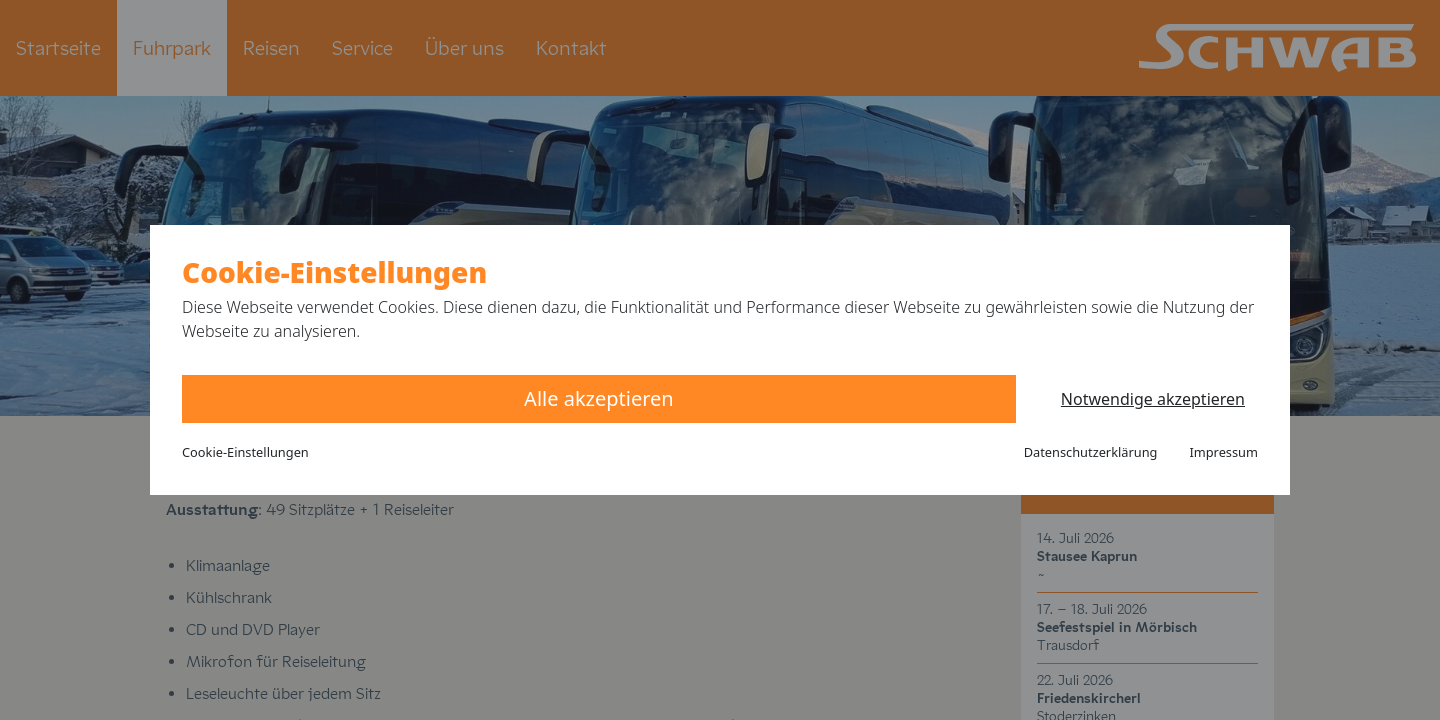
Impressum (1223, 452)
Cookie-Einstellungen (245, 452)
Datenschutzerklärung (1091, 452)
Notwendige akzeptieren (1153, 399)
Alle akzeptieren (599, 398)
